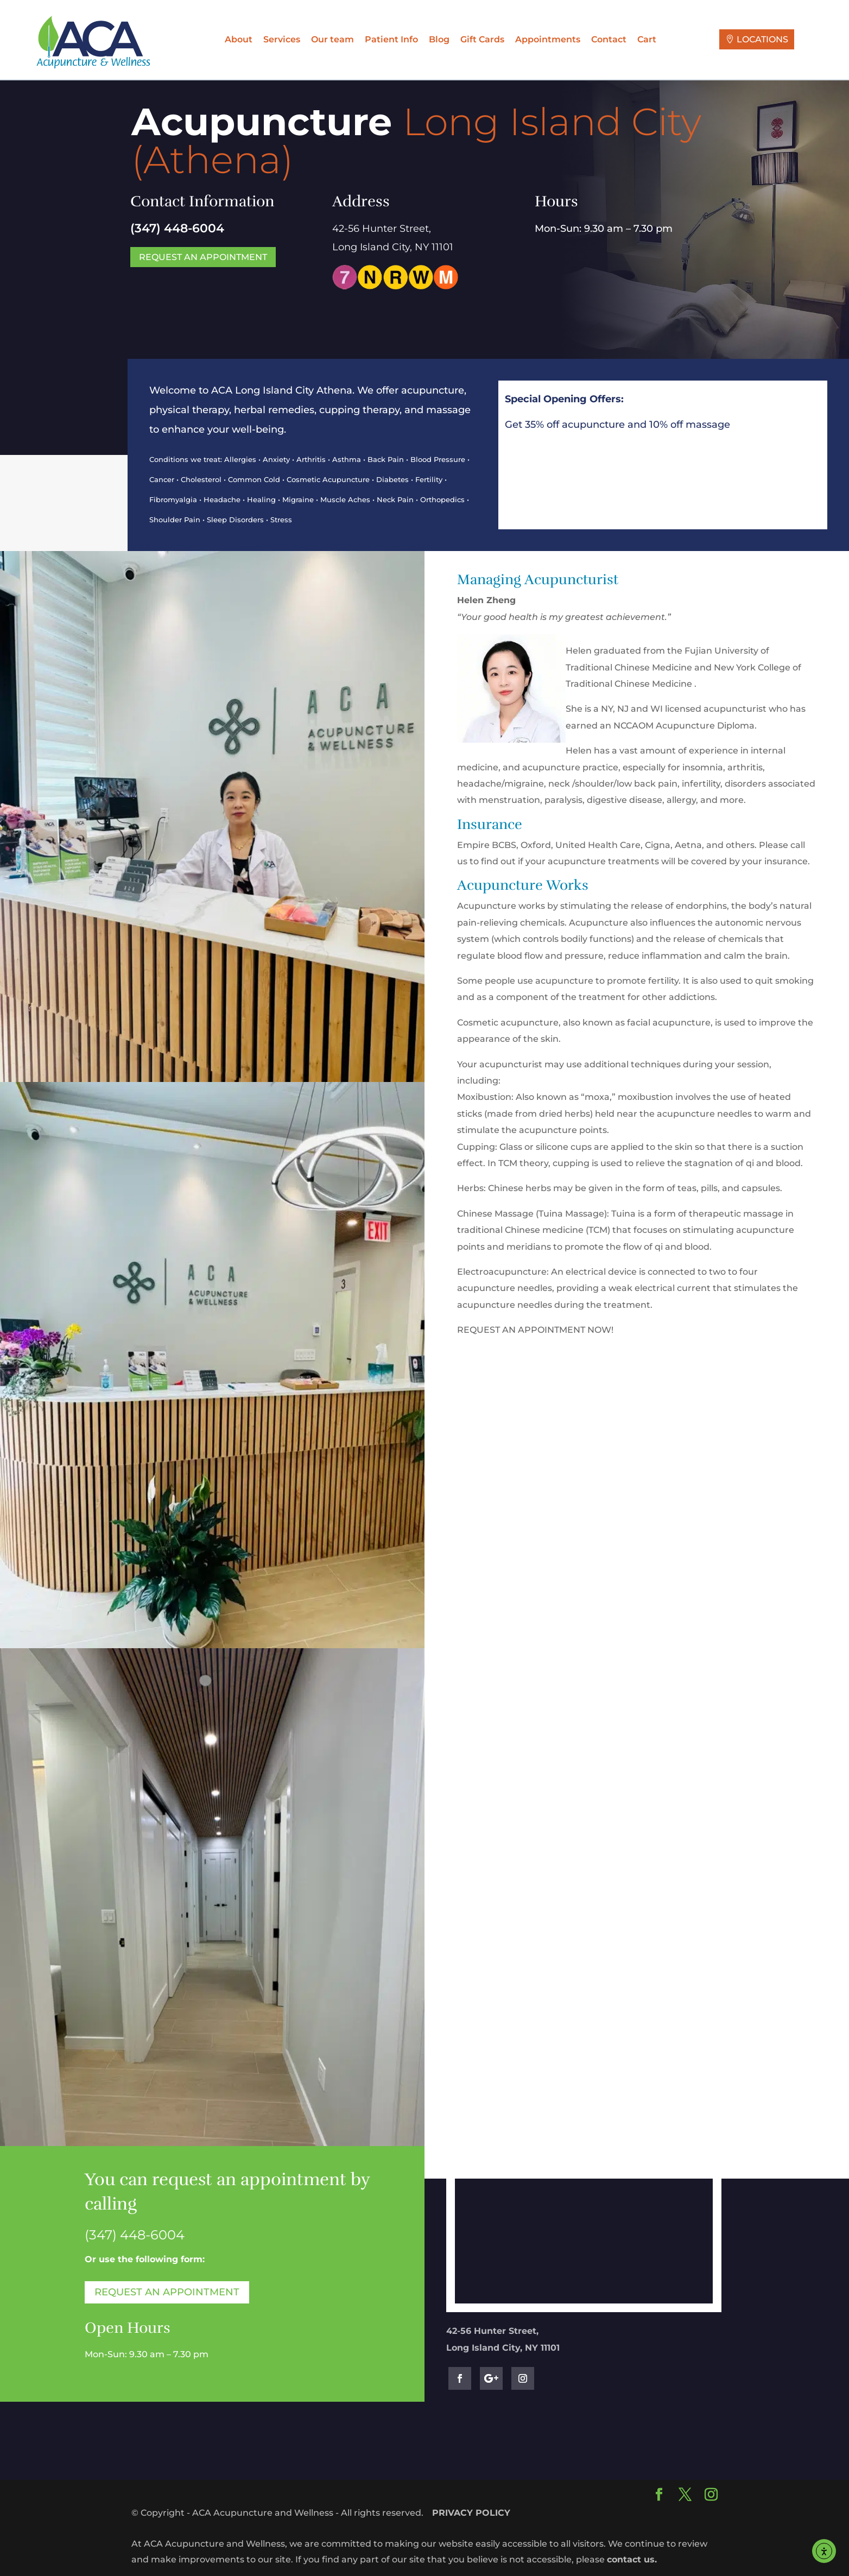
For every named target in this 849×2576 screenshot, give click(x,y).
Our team (332, 39)
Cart (646, 39)
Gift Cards (482, 39)
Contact (608, 39)
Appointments (547, 39)
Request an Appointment (203, 257)
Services (281, 39)
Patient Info (391, 39)
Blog (439, 39)
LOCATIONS (762, 39)
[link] (135, 2235)
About (238, 39)
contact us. (632, 2559)
